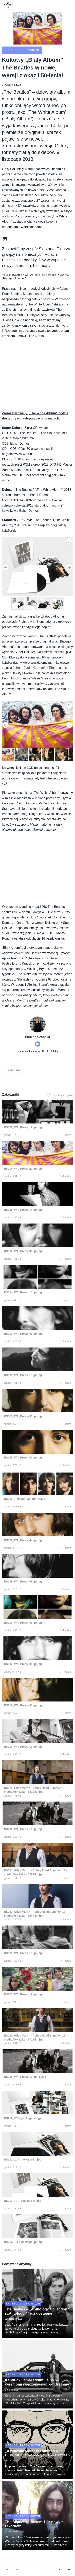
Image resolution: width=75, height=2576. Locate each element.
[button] (69, 543)
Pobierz (65, 1137)
